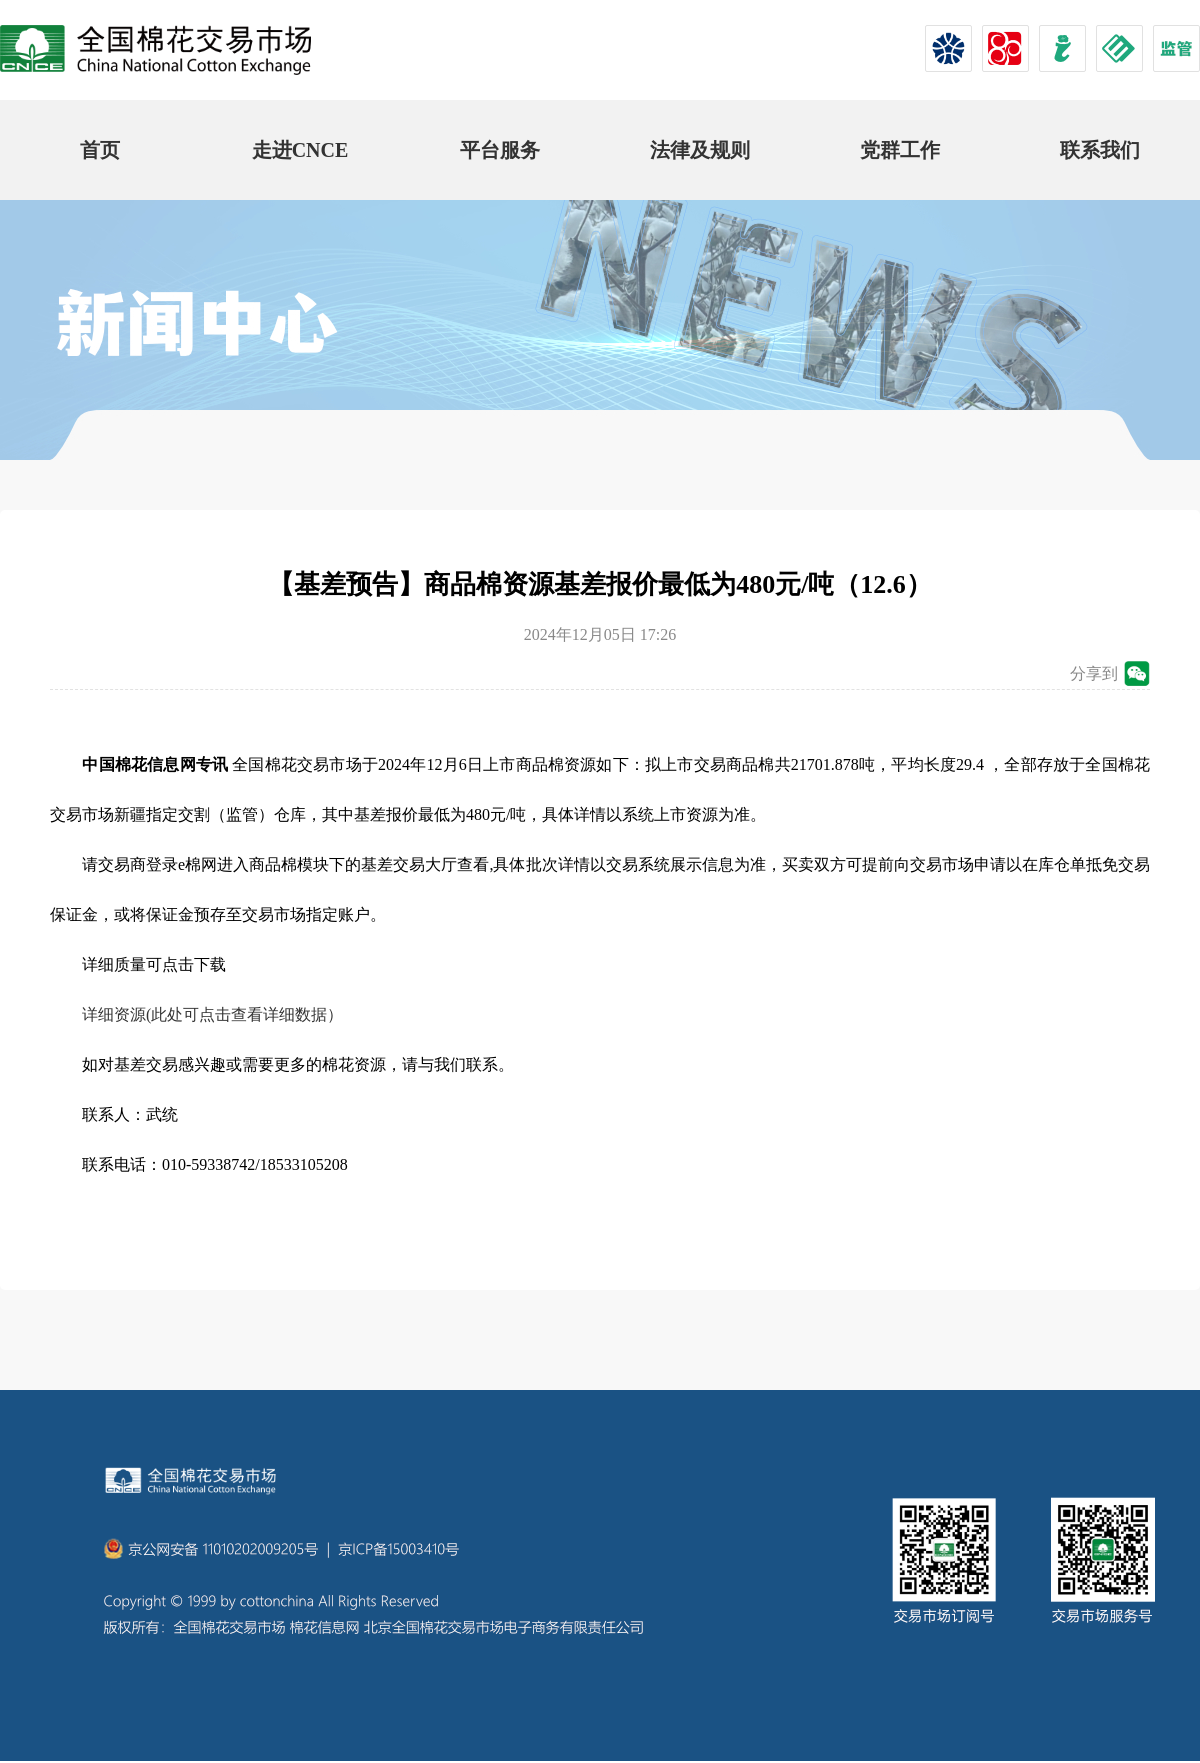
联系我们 (1100, 150)
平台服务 (500, 150)
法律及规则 (700, 150)
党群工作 (900, 150)
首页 (100, 150)
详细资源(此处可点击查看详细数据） (212, 1014)
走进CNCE (300, 150)
